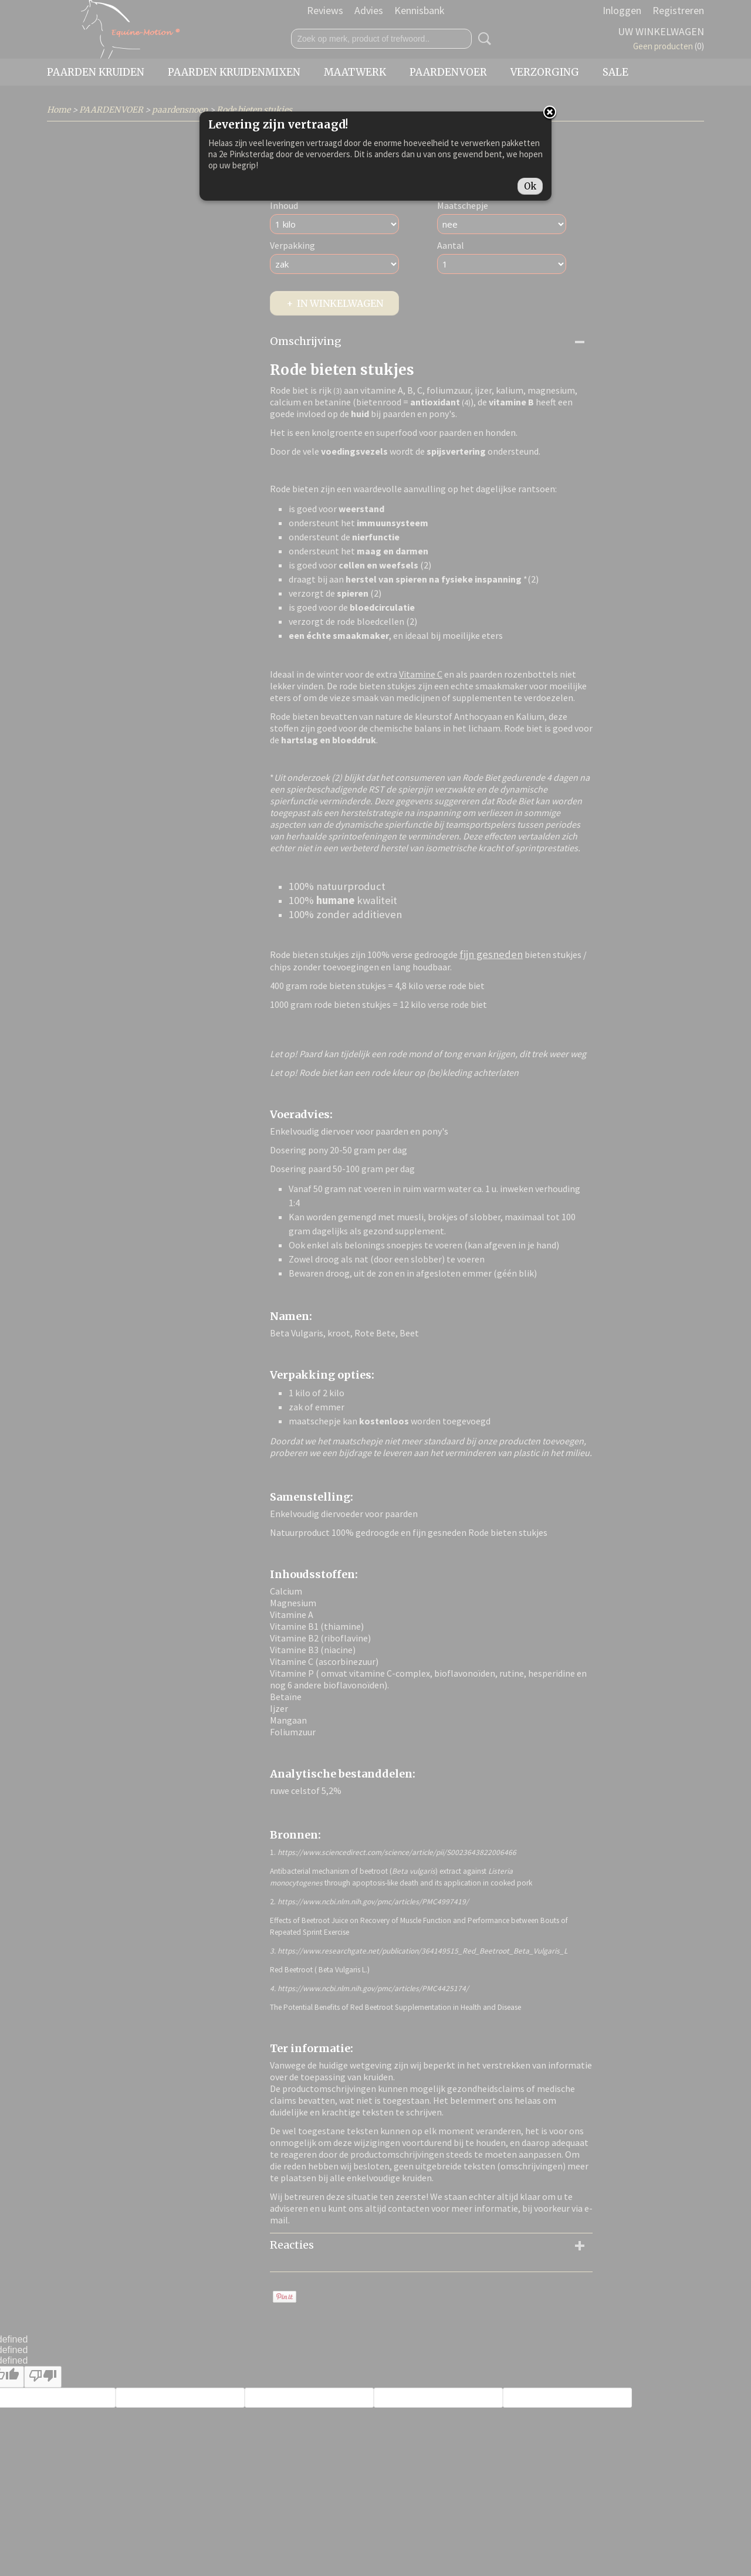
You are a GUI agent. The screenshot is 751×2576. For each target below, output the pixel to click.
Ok (530, 186)
